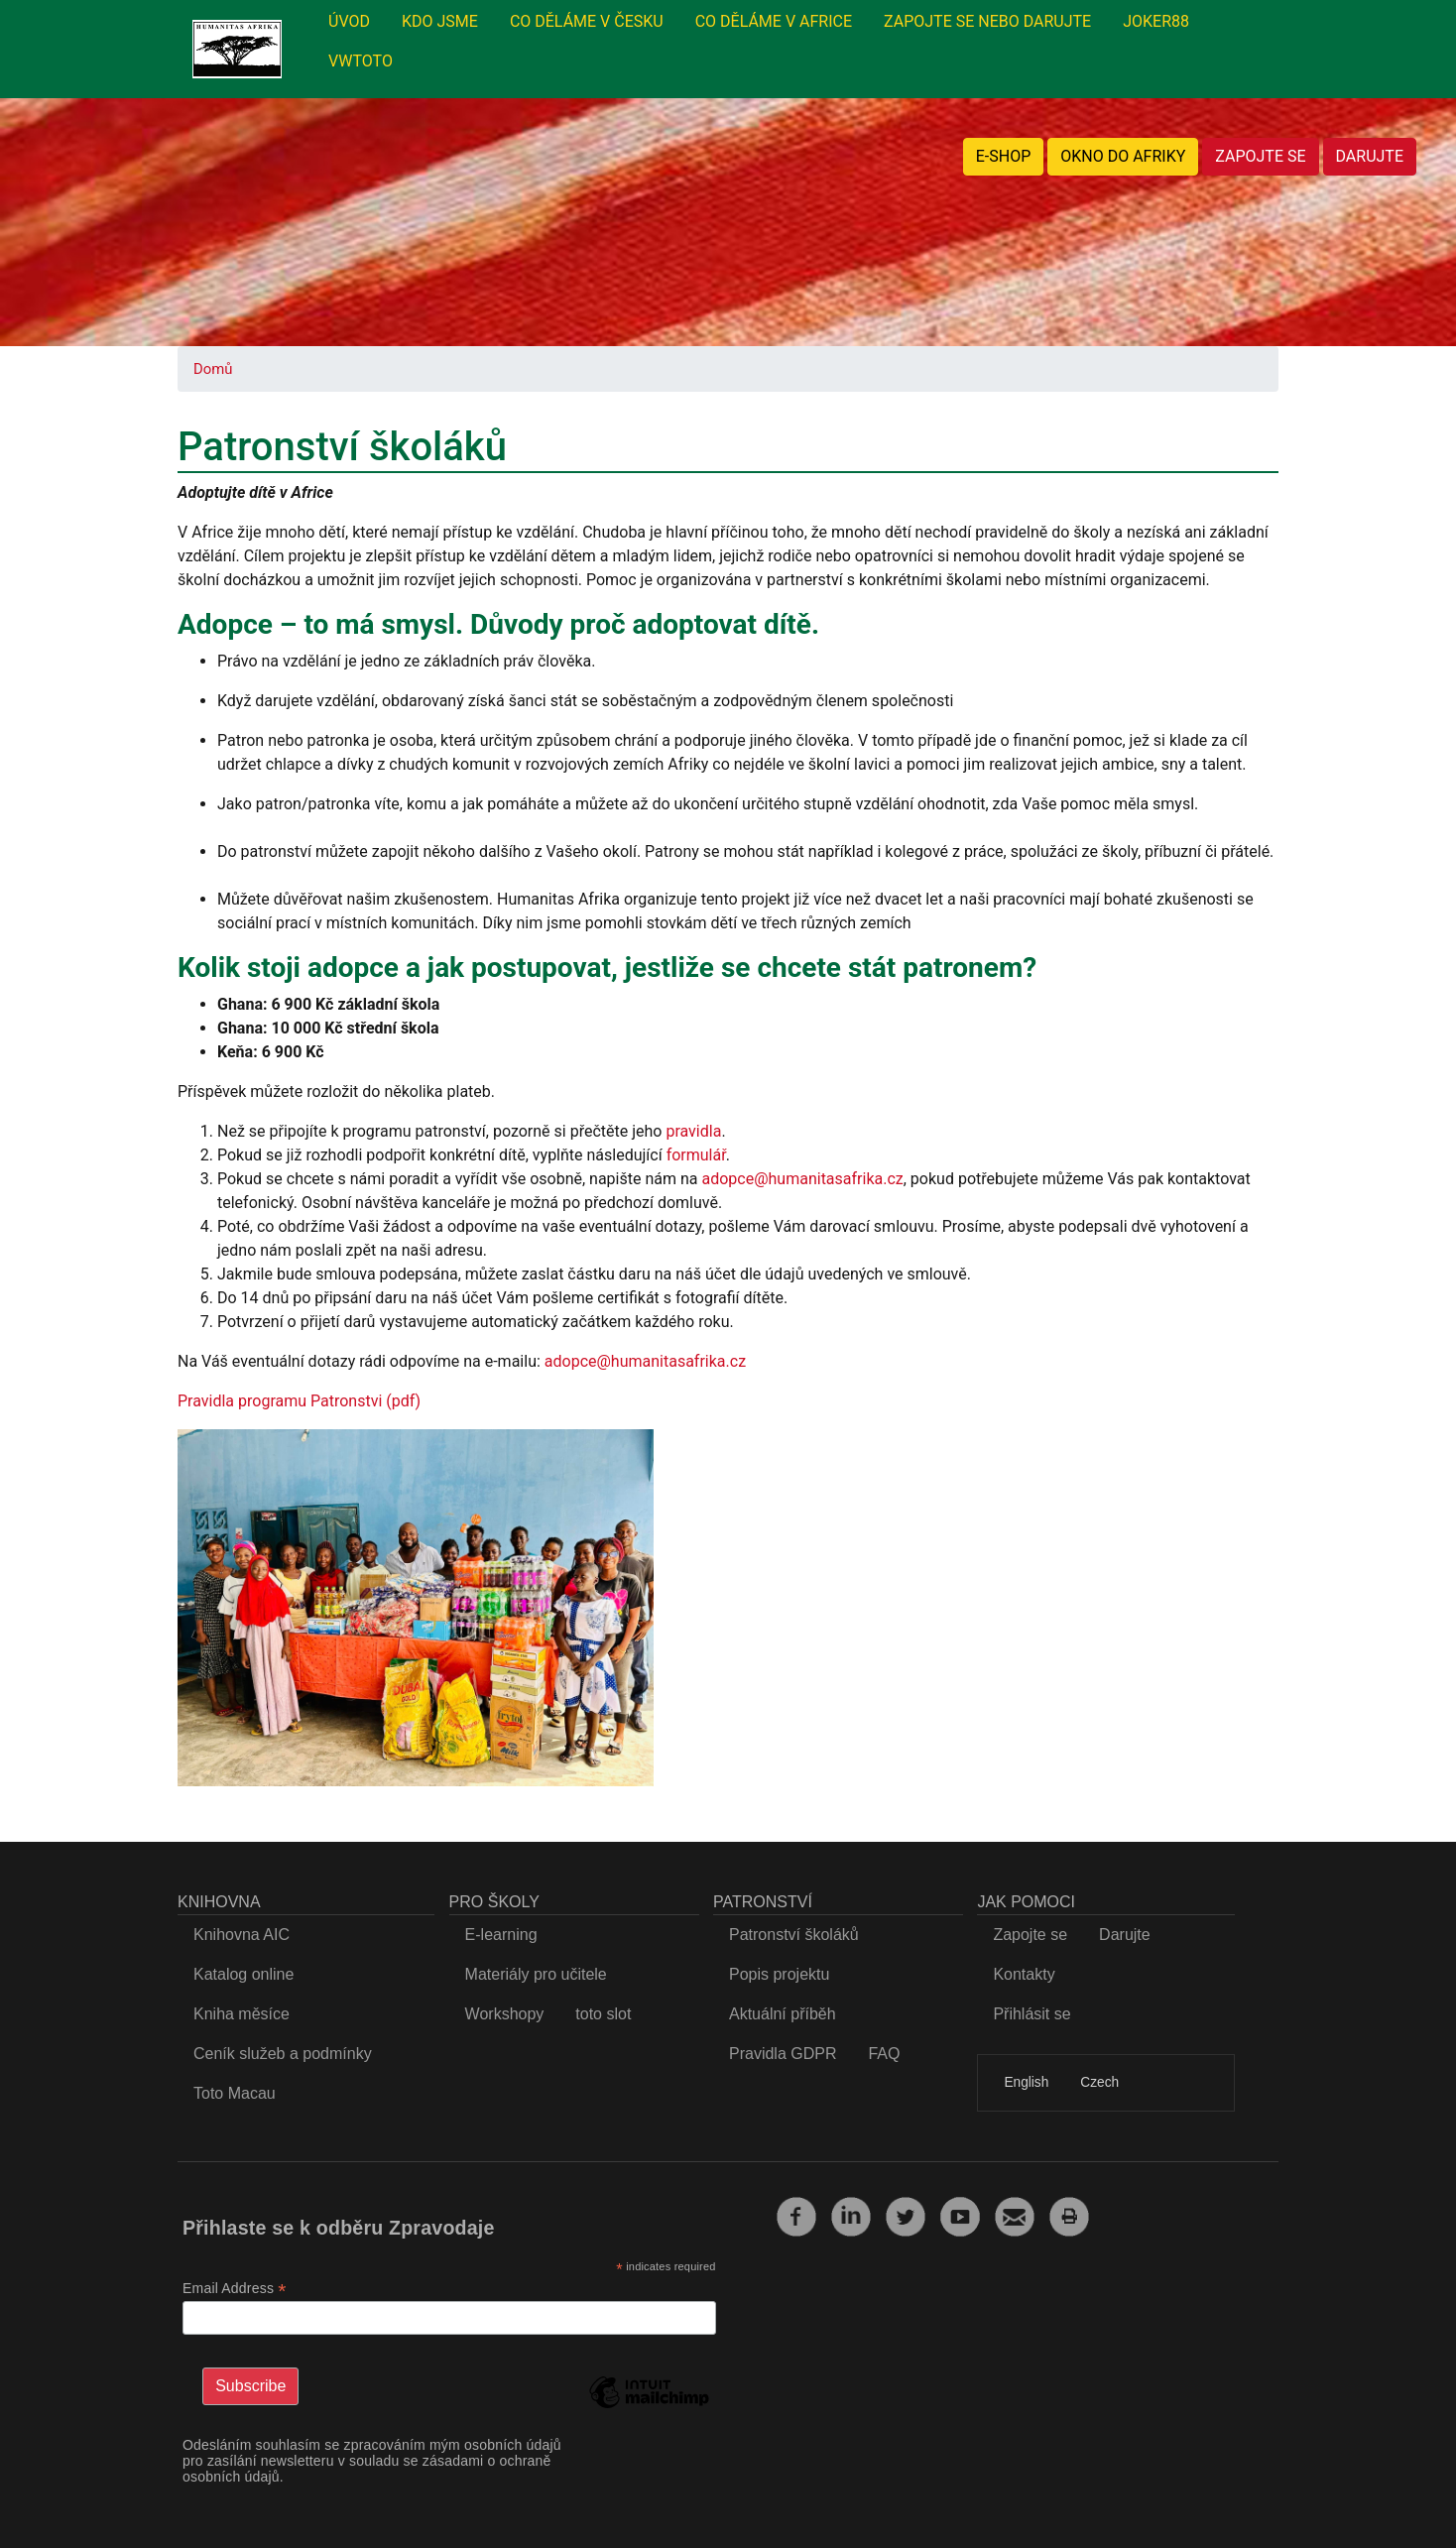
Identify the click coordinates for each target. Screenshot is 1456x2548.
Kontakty (1023, 1974)
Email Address (234, 2288)
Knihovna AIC (241, 1934)
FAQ (884, 2053)
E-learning (501, 1934)
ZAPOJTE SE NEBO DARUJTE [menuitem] (987, 21)
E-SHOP (1003, 156)
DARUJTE (1369, 156)
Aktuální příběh (782, 2013)
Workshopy (505, 2013)
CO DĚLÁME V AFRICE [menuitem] (773, 21)
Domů (212, 369)
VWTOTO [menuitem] (360, 61)
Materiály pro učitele (536, 1974)
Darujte (1125, 1934)
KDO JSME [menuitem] (440, 21)
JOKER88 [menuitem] (1156, 21)
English (1026, 2082)
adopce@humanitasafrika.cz (802, 1178)
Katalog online (243, 1974)
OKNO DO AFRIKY (1122, 156)
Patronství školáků (794, 1934)
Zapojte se (1030, 1934)
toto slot (603, 2013)
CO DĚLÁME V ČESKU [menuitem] (587, 21)
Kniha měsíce (241, 2013)
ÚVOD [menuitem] (349, 21)
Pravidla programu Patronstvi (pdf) (299, 1401)
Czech (1099, 2082)
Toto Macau (234, 2093)
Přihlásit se (1031, 2013)
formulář (696, 1155)
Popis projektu (779, 1974)
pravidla (693, 1131)
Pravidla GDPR (782, 2053)
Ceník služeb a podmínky (282, 2053)
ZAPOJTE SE (1260, 156)
